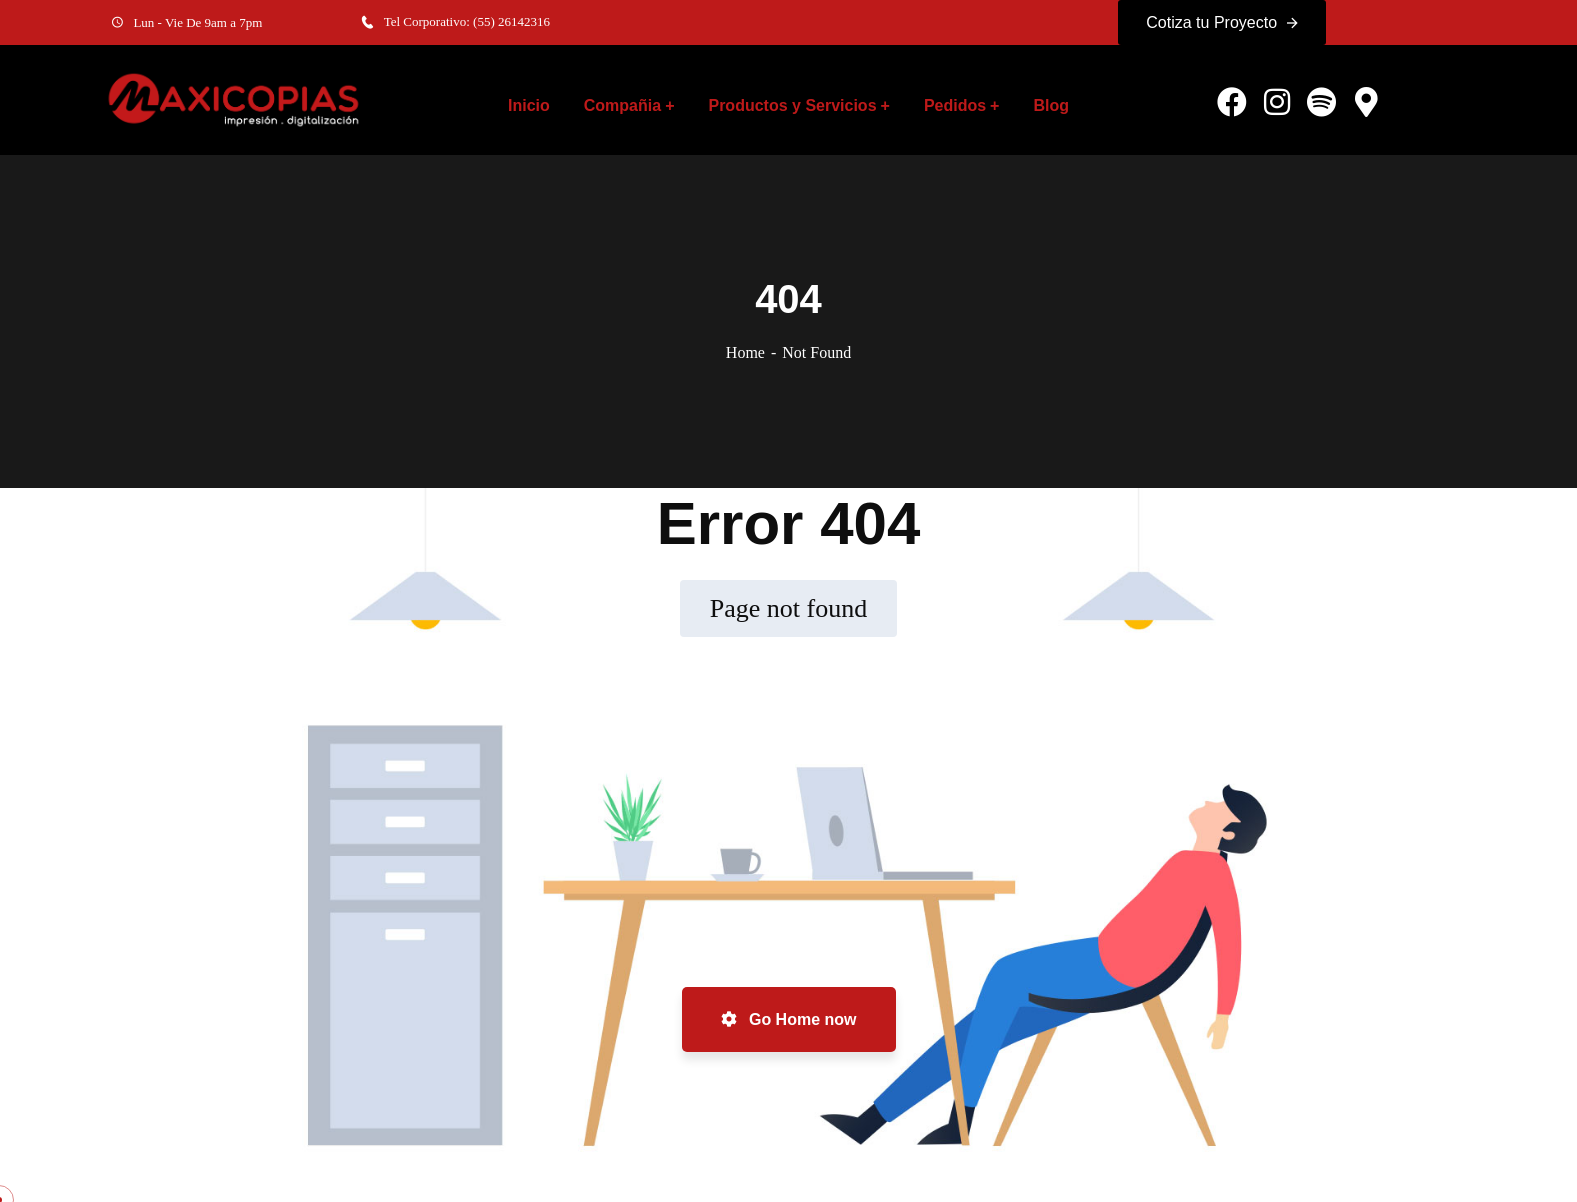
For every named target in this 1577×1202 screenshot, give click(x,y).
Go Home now (789, 1019)
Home (745, 352)
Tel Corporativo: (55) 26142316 (467, 21)
